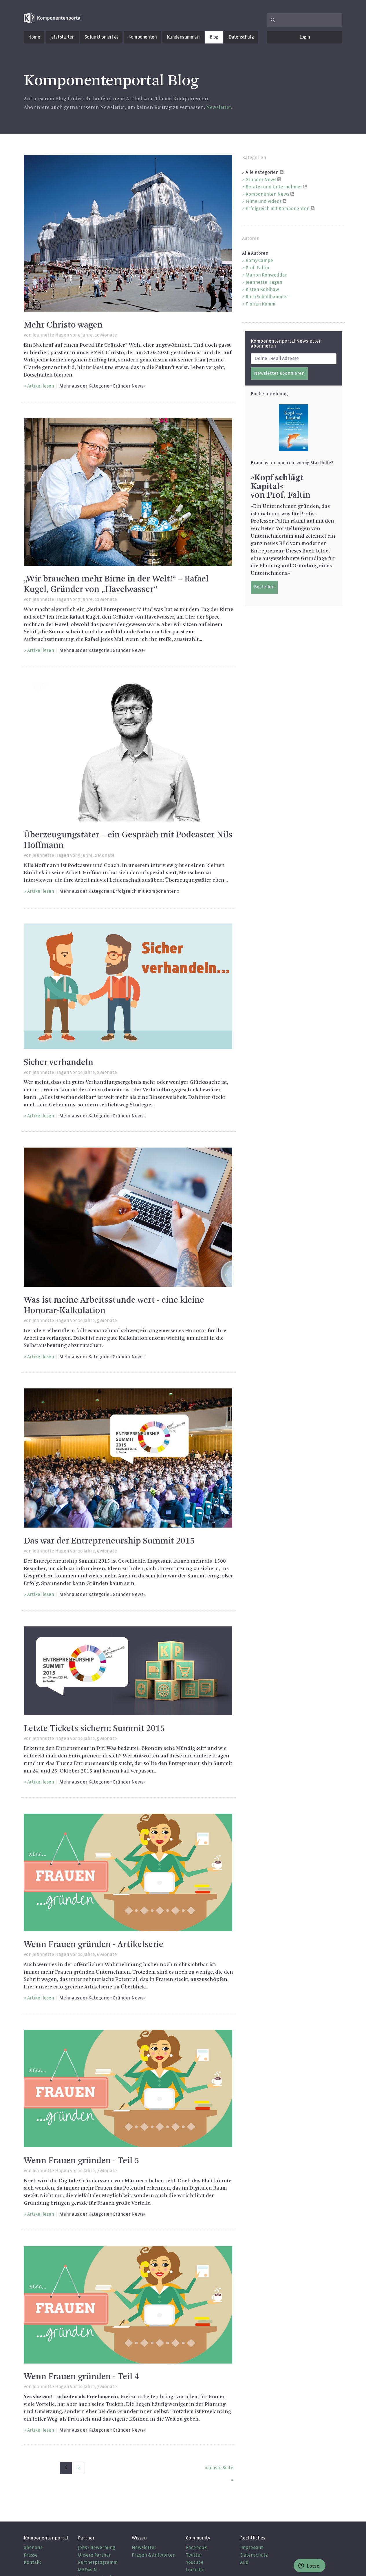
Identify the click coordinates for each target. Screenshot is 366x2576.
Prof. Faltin (257, 267)
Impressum (252, 2547)
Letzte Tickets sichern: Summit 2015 (94, 1728)
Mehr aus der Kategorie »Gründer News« (102, 385)
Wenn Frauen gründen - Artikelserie (93, 1944)
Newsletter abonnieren (279, 373)
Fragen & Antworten (153, 2555)
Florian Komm (260, 303)
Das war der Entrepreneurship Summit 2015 (109, 1541)
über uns (33, 2547)
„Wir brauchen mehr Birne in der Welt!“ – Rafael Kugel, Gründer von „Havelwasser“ (116, 584)
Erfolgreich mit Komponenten (278, 208)
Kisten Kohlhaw (262, 289)
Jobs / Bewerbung (96, 2547)
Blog (214, 36)
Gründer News (261, 179)
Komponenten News (267, 194)
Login (304, 36)
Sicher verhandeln (58, 1062)
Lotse (308, 2566)
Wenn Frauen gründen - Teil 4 (81, 2377)
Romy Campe (259, 260)
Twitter (194, 2555)
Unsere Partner (94, 2555)
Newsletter (218, 107)
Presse (31, 2555)
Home (34, 36)
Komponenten (142, 36)
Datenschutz (241, 36)
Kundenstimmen (183, 36)
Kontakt (32, 2562)
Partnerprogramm (98, 2562)
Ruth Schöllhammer (267, 296)
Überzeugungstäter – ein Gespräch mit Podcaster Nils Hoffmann (128, 840)
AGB (244, 2562)
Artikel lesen (40, 385)
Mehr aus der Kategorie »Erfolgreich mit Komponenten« (119, 891)
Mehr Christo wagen (63, 325)
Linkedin (195, 2569)
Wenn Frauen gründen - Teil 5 (81, 2161)
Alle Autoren (255, 253)
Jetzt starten (62, 36)
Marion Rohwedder (266, 274)
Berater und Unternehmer (274, 186)
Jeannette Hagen (50, 334)
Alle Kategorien (262, 172)
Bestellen (264, 586)
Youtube (195, 2562)
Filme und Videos (263, 201)
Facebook (196, 2547)
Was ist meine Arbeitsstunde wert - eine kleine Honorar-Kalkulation (114, 1305)
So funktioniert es (101, 36)
